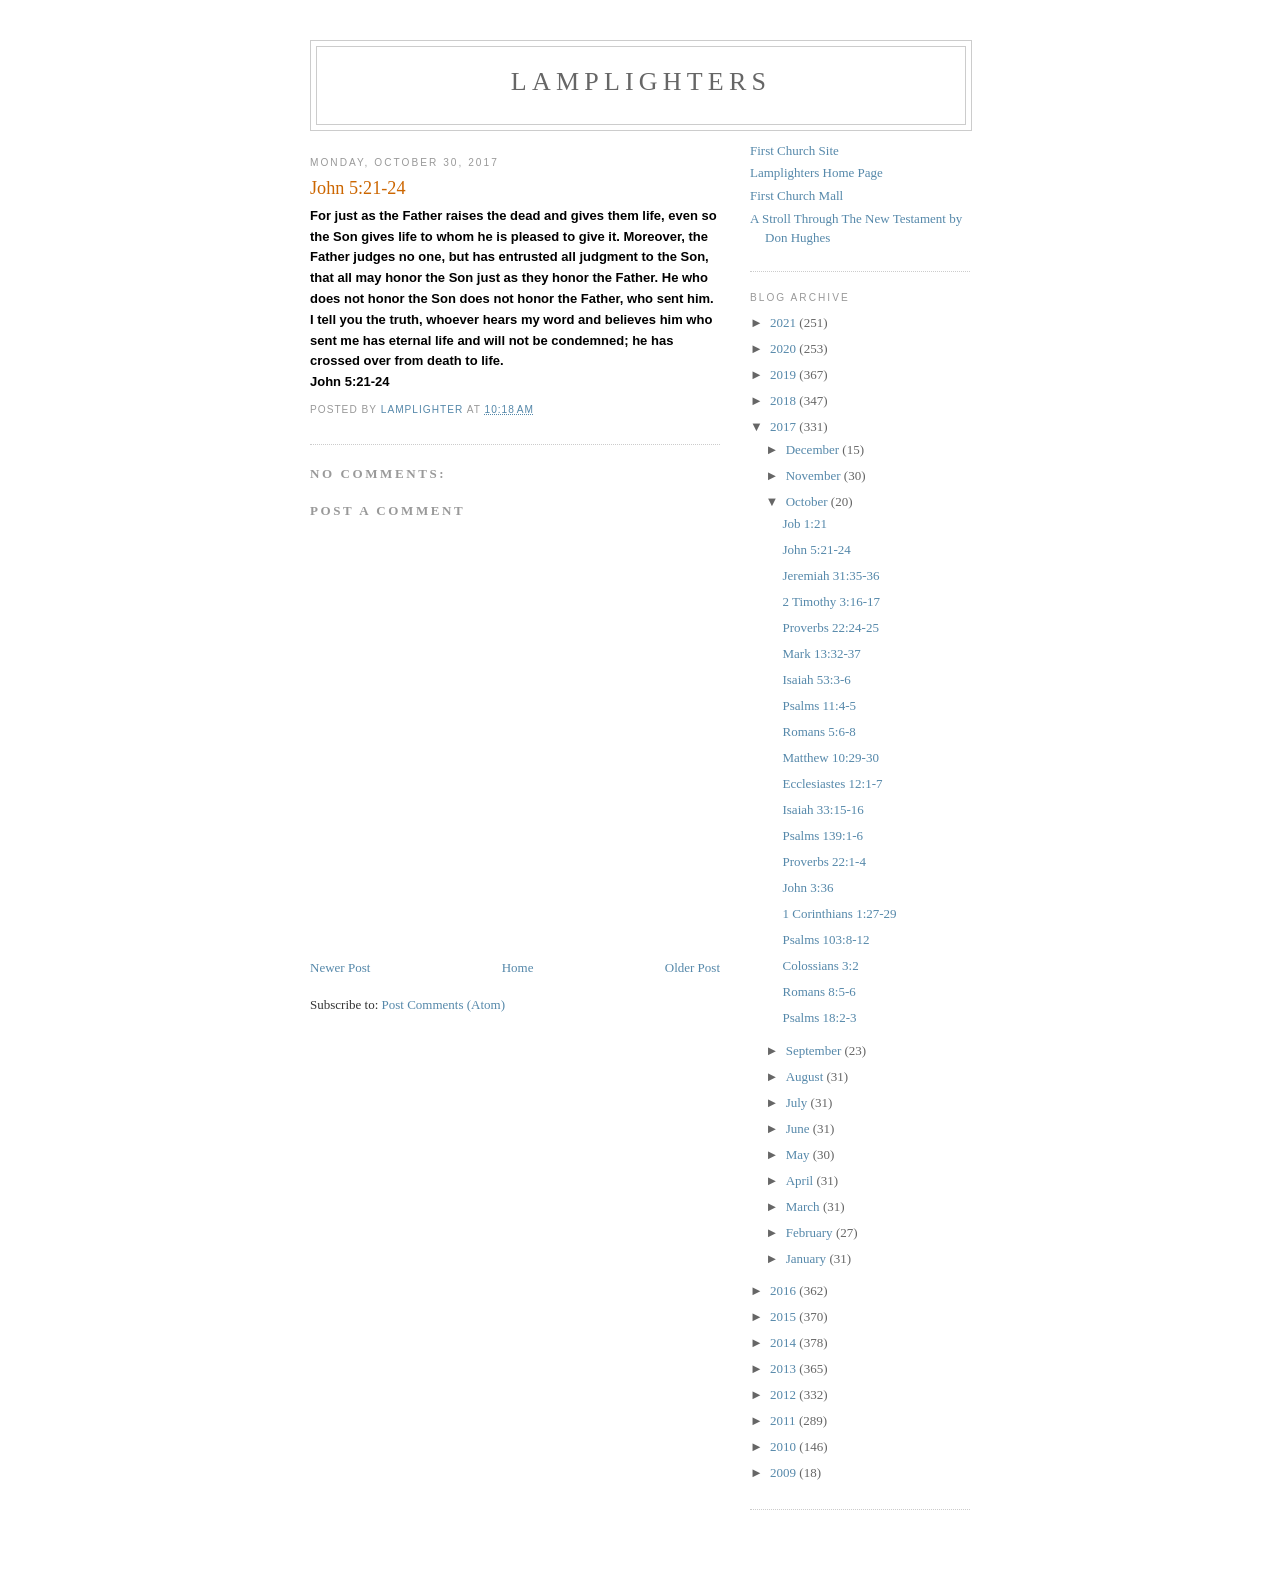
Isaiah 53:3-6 (816, 679)
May (799, 1154)
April (801, 1180)
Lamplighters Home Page (816, 172)
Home (518, 967)
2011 (784, 1420)
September (815, 1050)
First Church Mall (796, 195)
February (811, 1232)
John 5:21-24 (816, 549)
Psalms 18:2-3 (819, 1017)
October (808, 501)
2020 (784, 348)
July (798, 1102)
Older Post (692, 967)
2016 (784, 1290)
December (814, 449)
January (808, 1258)
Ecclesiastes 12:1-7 (832, 783)
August (806, 1076)
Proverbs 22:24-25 (830, 627)
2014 (784, 1342)
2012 (784, 1394)
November (815, 475)
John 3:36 (807, 887)
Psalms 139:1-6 (822, 835)
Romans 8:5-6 (818, 991)
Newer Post (340, 967)
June (799, 1128)
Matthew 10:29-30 (830, 757)
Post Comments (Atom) (444, 1004)
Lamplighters (641, 81)
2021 (784, 322)
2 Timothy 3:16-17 (831, 601)
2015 (784, 1316)
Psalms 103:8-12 (825, 939)
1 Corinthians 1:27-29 (839, 913)
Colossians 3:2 (820, 965)
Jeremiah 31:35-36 (830, 575)
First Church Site (794, 150)
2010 (784, 1446)
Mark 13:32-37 (821, 653)
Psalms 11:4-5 (819, 705)
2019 (784, 374)
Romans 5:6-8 (818, 731)
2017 (784, 426)
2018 (784, 400)
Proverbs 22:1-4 (823, 861)
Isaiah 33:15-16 (822, 809)
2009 (784, 1472)
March (804, 1206)
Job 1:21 (804, 523)
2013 (784, 1368)
